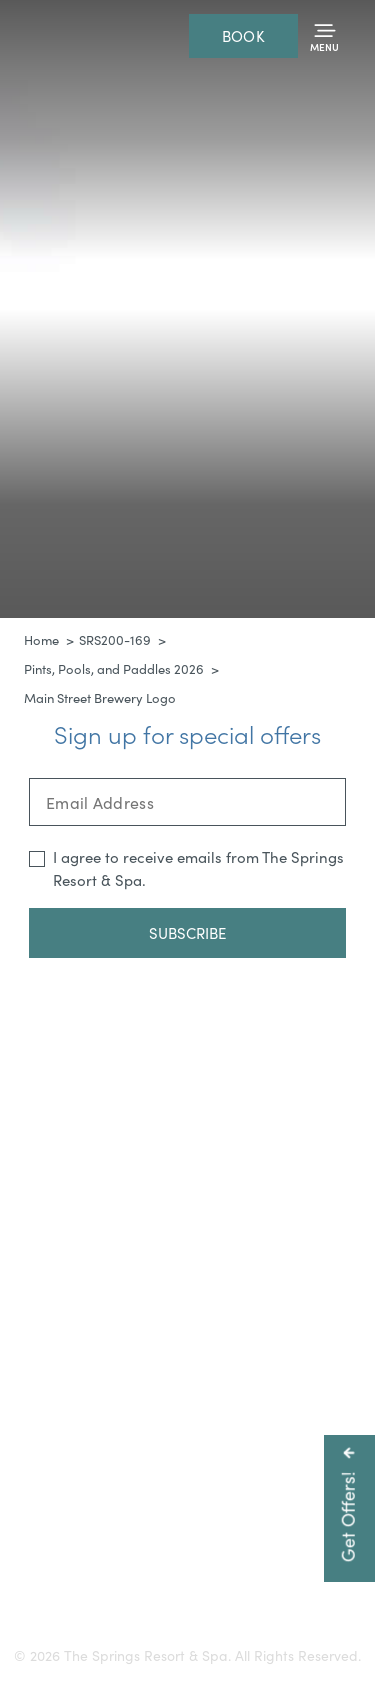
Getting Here (96, 1539)
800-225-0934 (220, 1473)
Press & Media (96, 1561)
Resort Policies (280, 1561)
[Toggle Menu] (324, 36)
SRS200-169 (115, 640)
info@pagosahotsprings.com (187, 1495)
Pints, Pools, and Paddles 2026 (114, 669)
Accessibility (283, 1539)
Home (41, 640)
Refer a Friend (241, 1583)
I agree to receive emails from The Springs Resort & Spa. (198, 868)
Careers (188, 1561)
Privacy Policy (132, 1583)
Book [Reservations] (243, 36)
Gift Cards (191, 1539)
